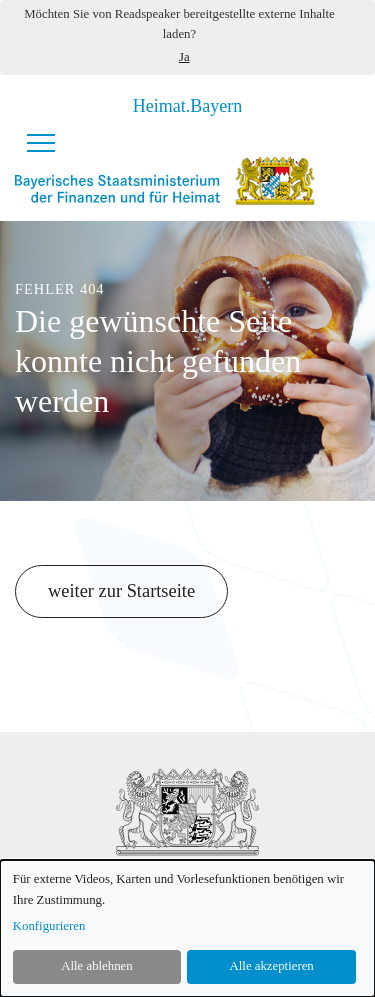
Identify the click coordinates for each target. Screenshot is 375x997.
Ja (184, 57)
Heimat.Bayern (187, 106)
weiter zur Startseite (121, 591)
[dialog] (187, 928)
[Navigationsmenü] (41, 143)
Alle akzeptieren (272, 966)
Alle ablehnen (96, 966)
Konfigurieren (49, 926)
